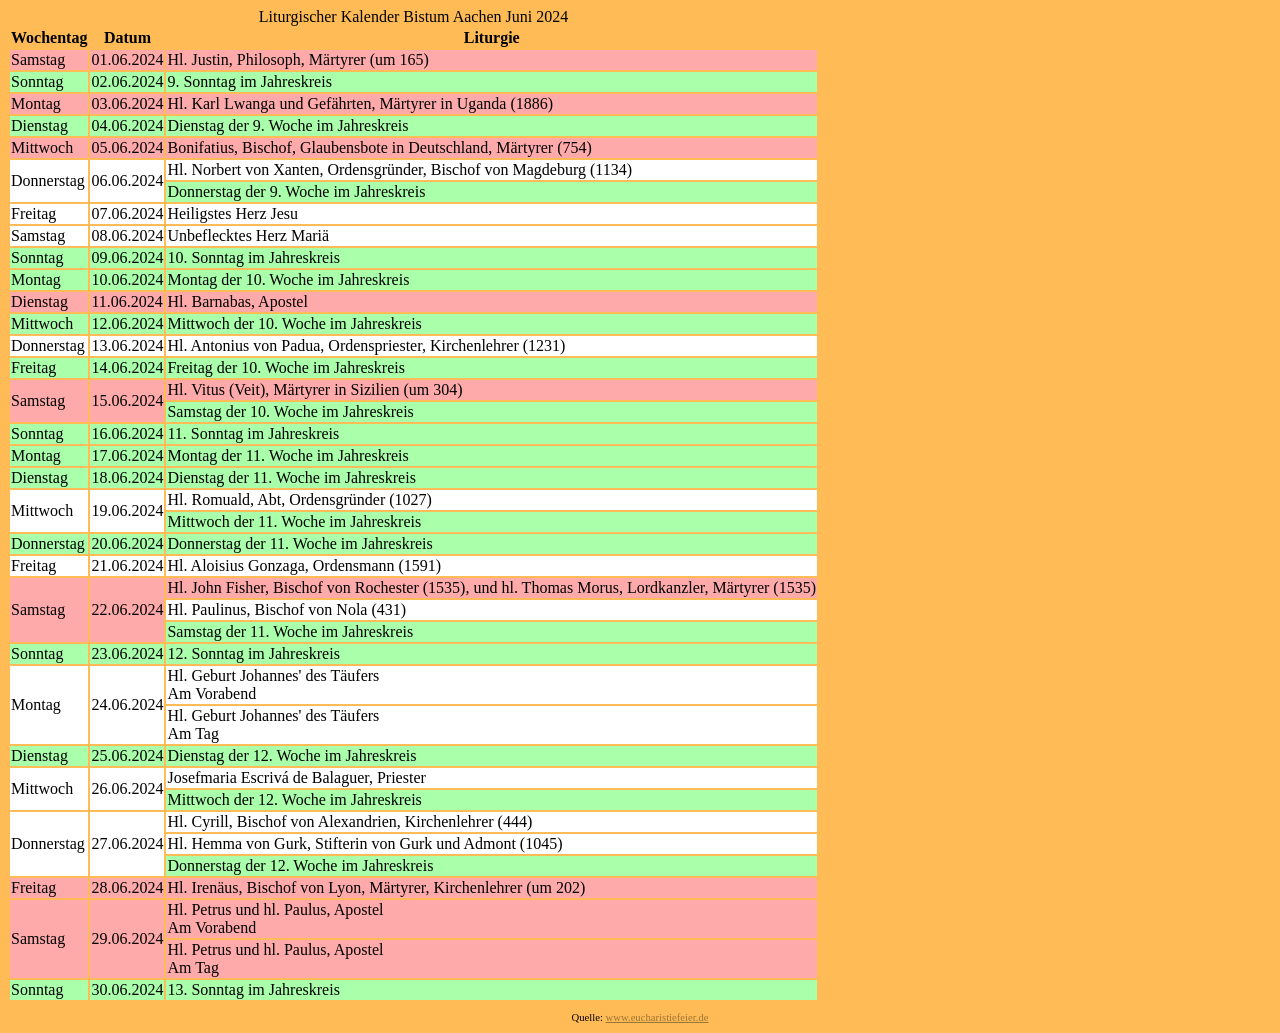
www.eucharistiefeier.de (657, 1017)
